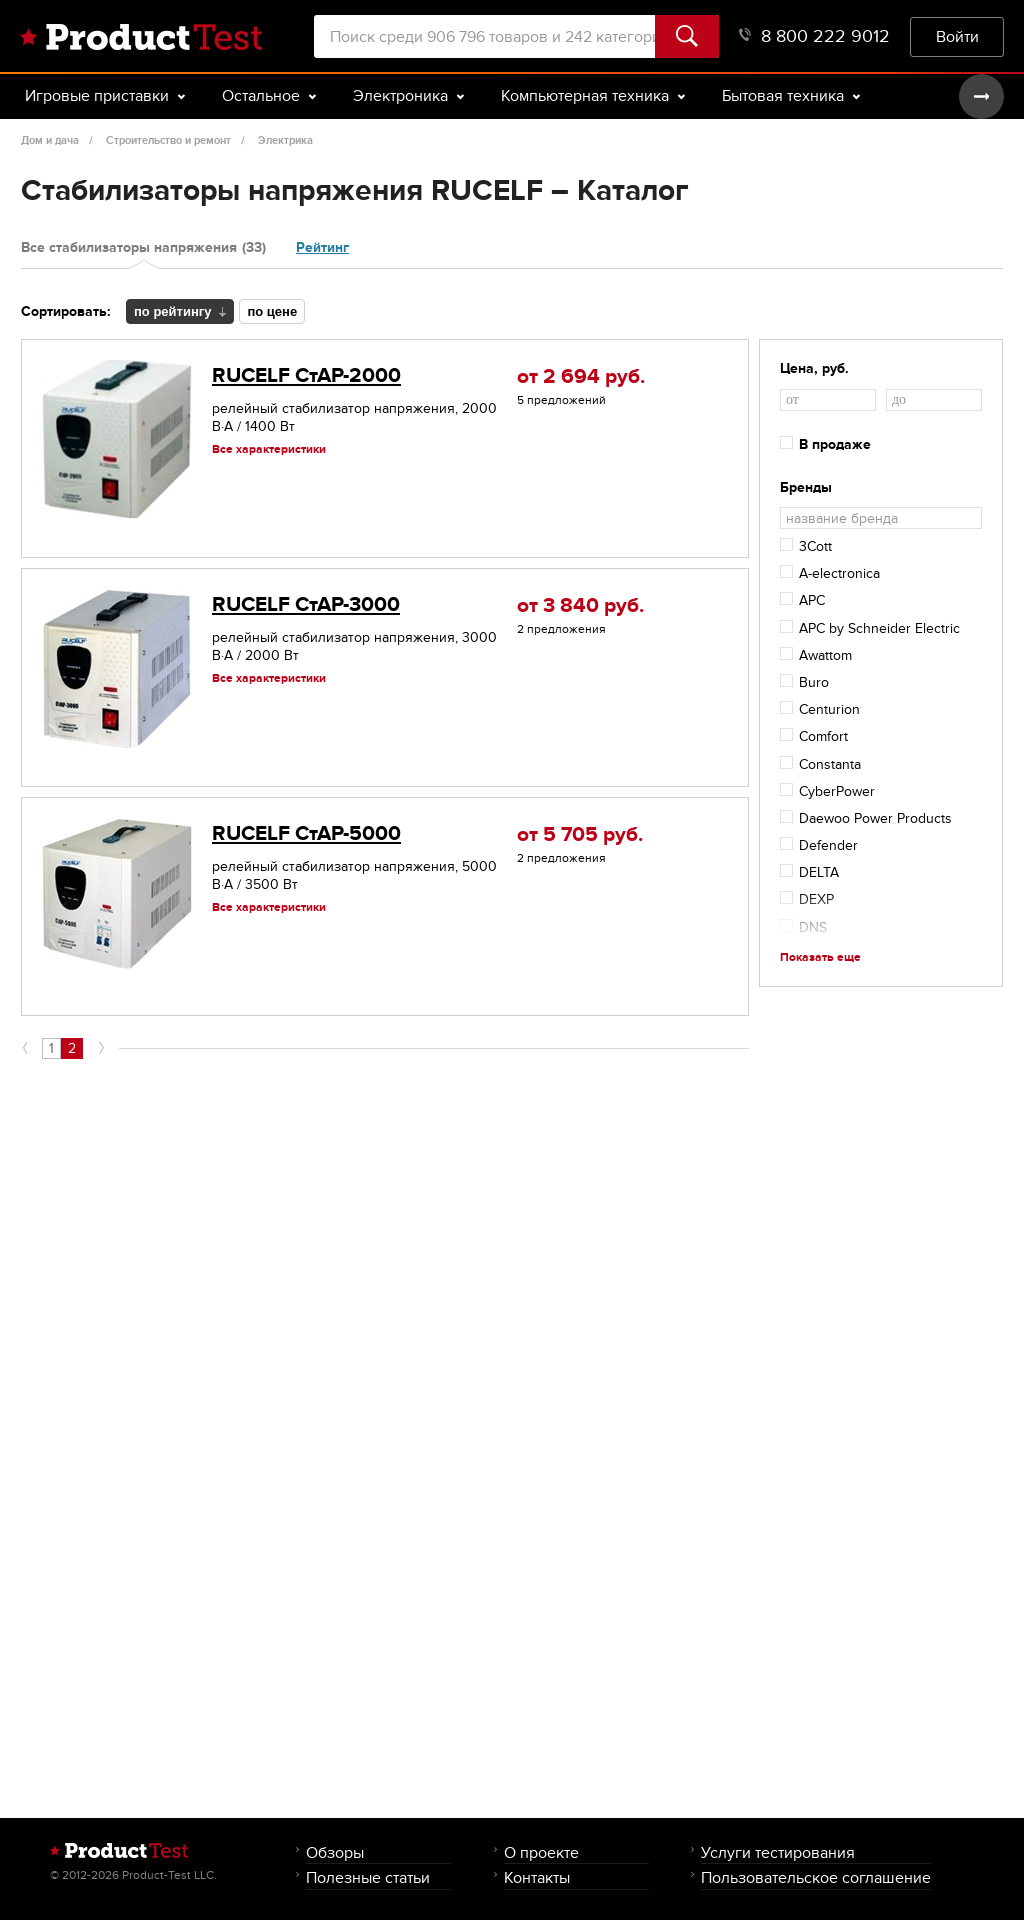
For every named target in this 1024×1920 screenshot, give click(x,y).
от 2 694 (581, 376)
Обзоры (335, 1852)
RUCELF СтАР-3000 (306, 604)
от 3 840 (580, 605)
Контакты (537, 1877)
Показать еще (820, 957)
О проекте (541, 1852)
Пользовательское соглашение (816, 1877)
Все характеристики (269, 449)
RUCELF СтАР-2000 (306, 375)
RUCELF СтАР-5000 (306, 833)
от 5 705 (580, 834)
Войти (957, 36)
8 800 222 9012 (814, 36)
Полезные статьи (368, 1877)
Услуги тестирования (778, 1852)
